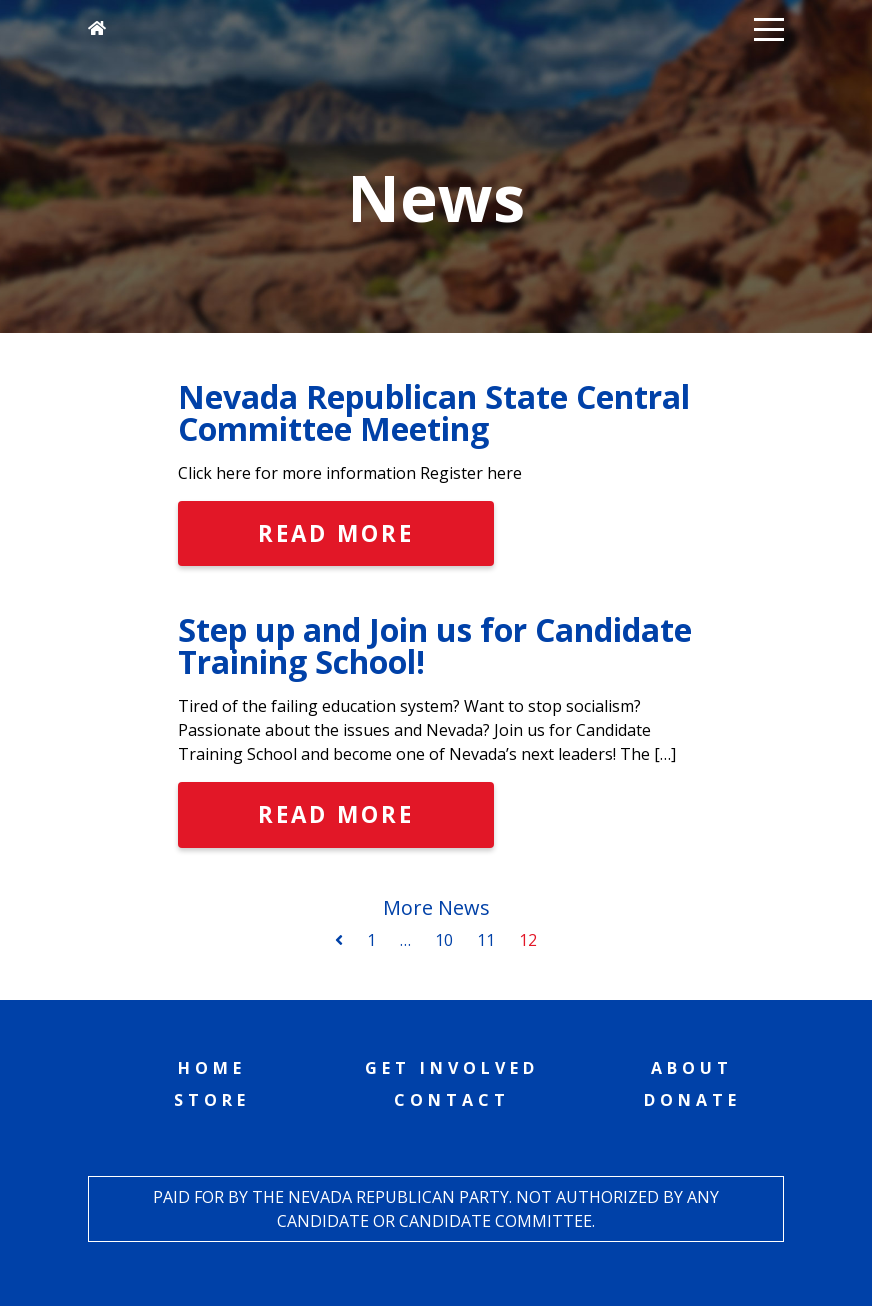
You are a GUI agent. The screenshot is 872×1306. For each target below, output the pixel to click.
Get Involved (452, 1068)
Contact (452, 1100)
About (692, 1068)
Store (212, 1100)
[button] (769, 28)
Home (212, 1068)
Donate (692, 1100)
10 (444, 940)
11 (486, 940)
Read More (336, 533)
